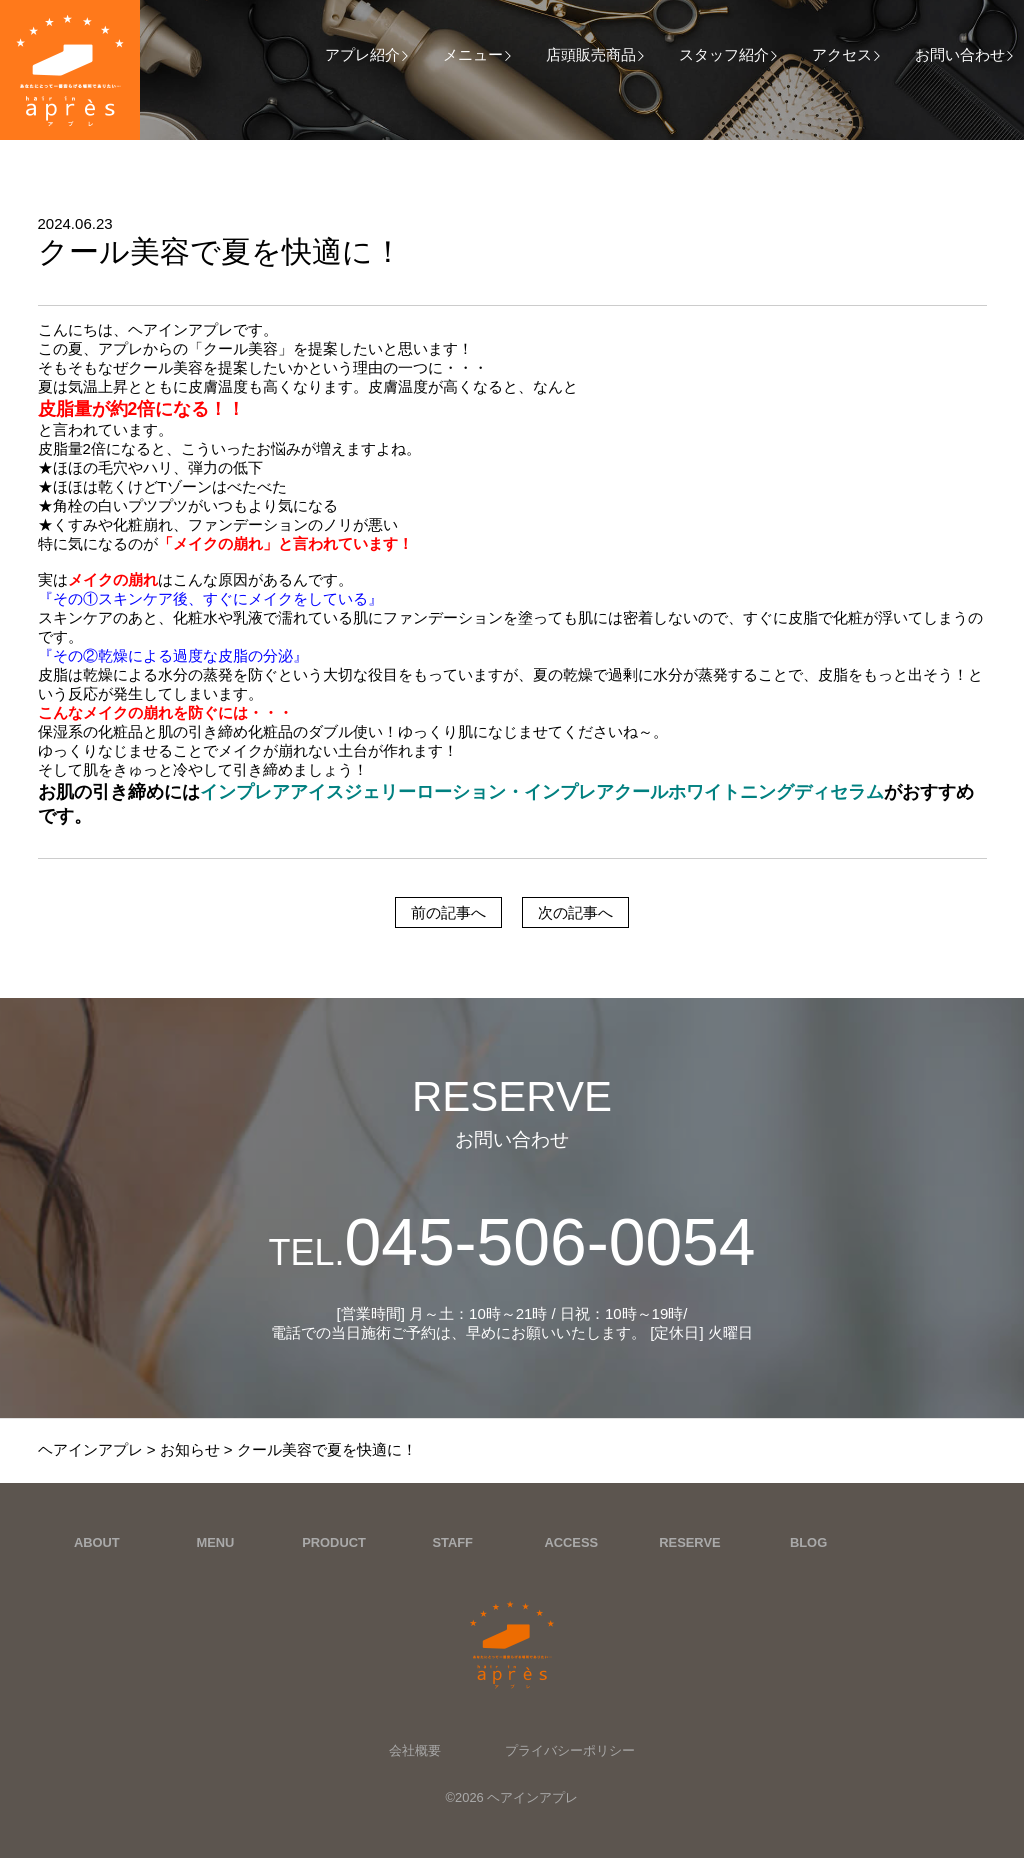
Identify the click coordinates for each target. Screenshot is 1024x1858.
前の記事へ (448, 912)
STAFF (452, 1542)
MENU (215, 1542)
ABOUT (97, 1542)
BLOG (808, 1542)
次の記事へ (575, 912)
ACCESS (571, 1542)
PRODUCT (334, 1542)
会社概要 (415, 1750)
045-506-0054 (511, 1242)
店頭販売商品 (591, 54)
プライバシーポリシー (570, 1750)
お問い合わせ (960, 54)
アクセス (842, 54)
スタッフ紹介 (724, 54)
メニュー (473, 54)
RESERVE (689, 1542)
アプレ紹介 (362, 54)
